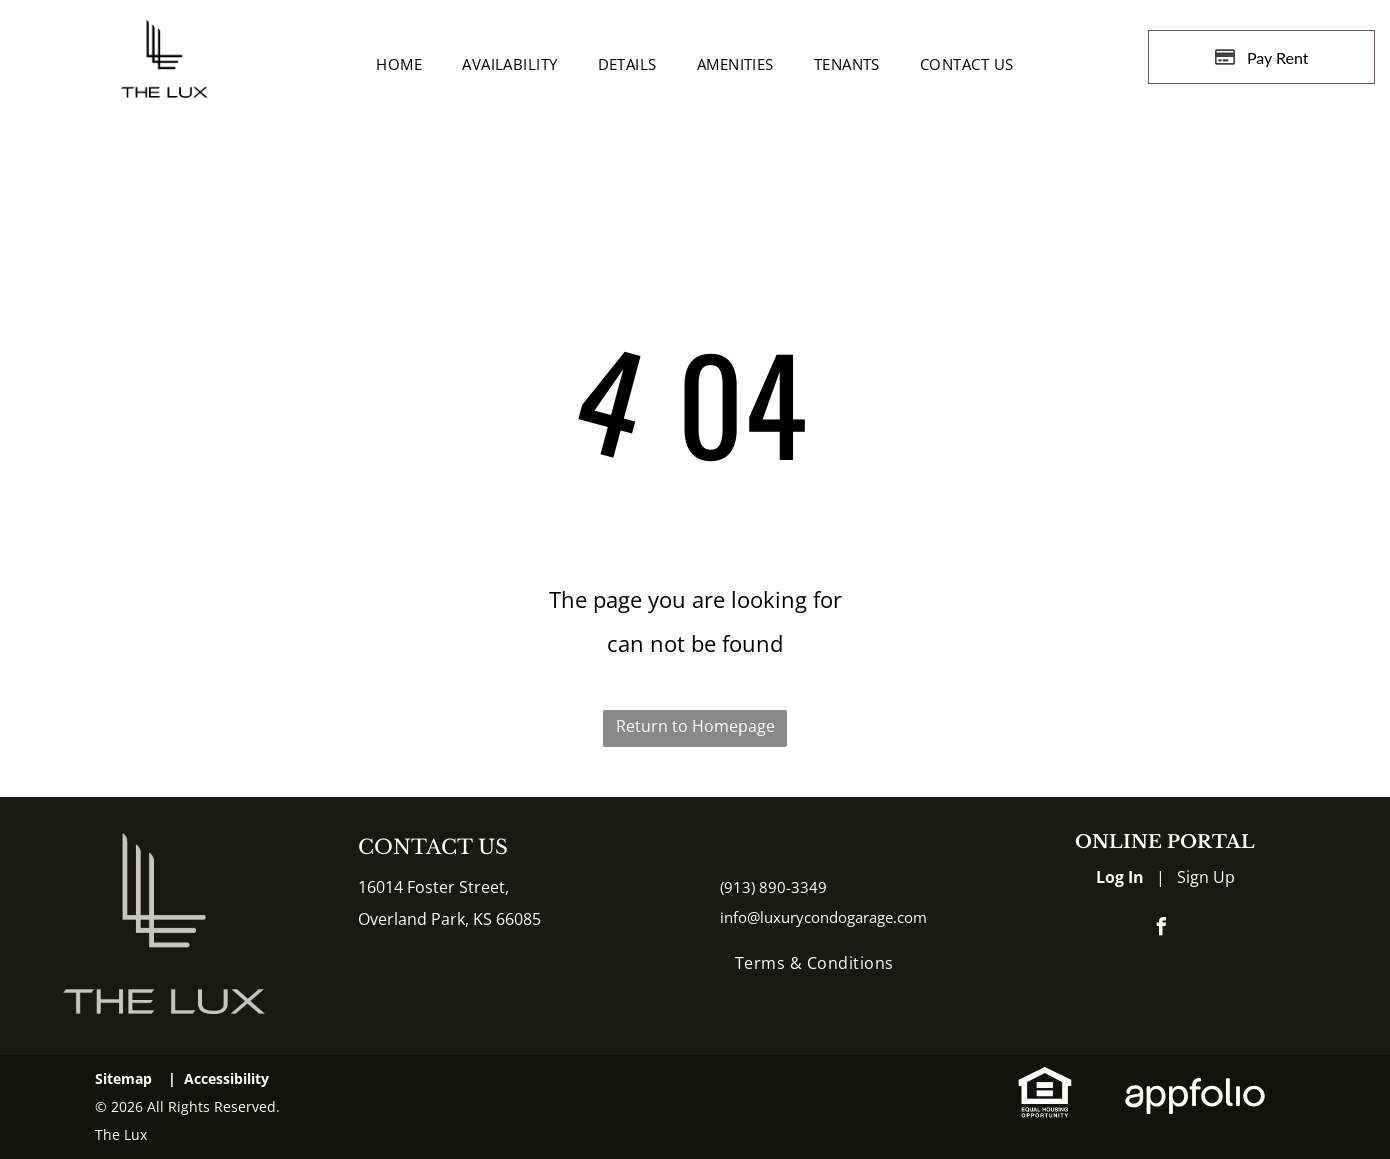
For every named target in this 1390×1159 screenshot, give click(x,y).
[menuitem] (399, 64)
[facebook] (1162, 929)
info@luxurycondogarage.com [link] (823, 917)
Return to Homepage (695, 726)
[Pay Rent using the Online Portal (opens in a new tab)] (1261, 57)
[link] (1045, 1081)
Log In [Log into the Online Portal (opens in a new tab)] (1120, 877)
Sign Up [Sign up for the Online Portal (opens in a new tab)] (1206, 877)
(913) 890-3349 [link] (773, 887)
